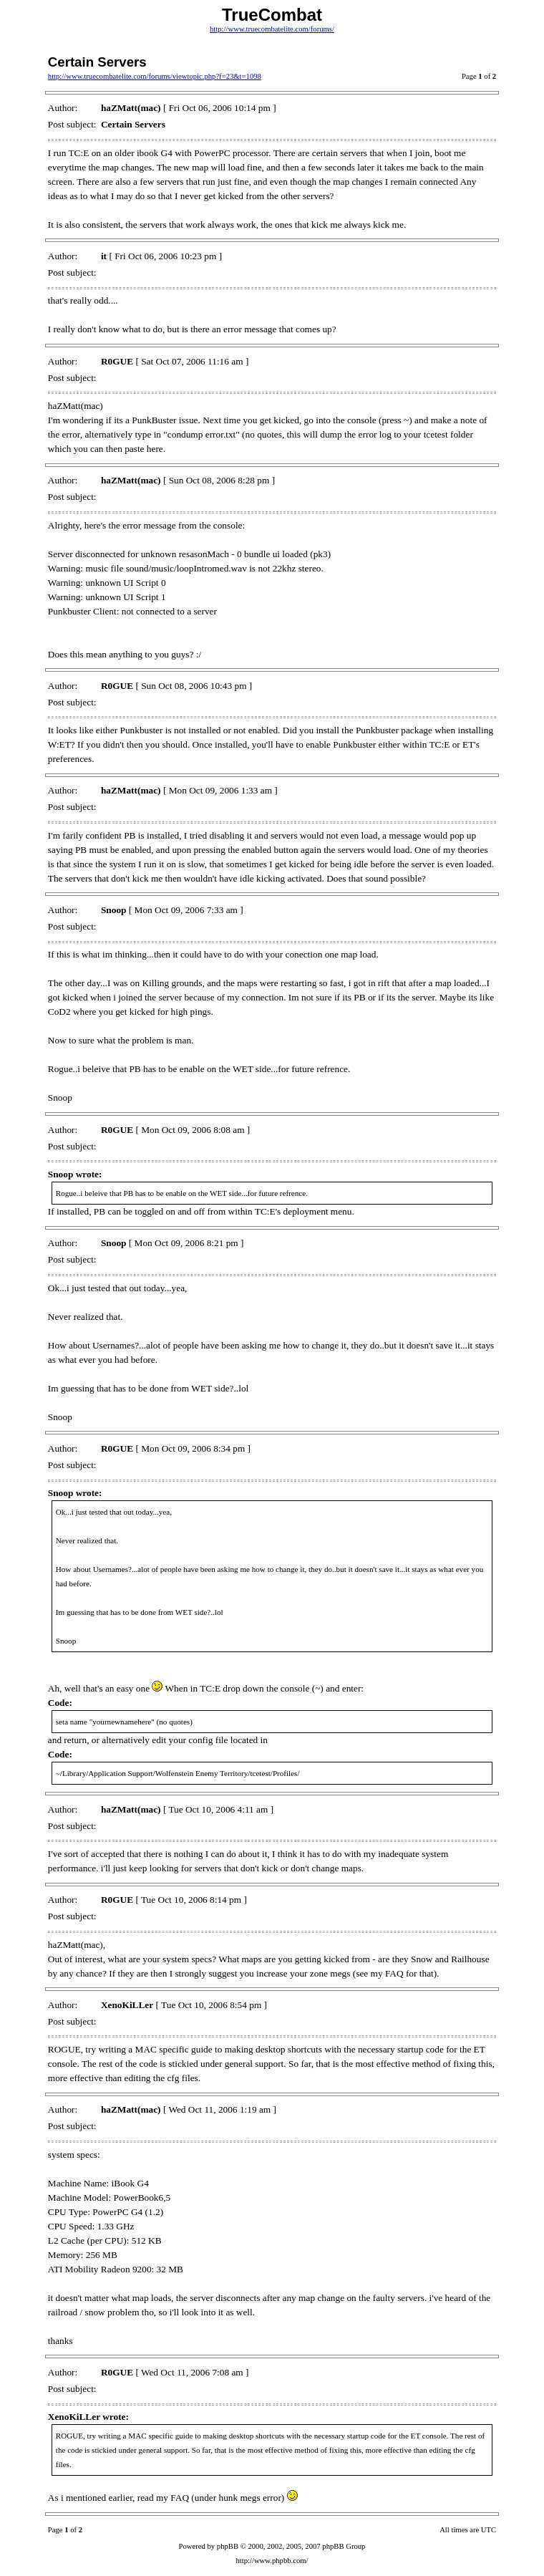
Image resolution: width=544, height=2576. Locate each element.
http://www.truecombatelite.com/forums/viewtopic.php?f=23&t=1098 (154, 76)
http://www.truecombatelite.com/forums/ (272, 29)
